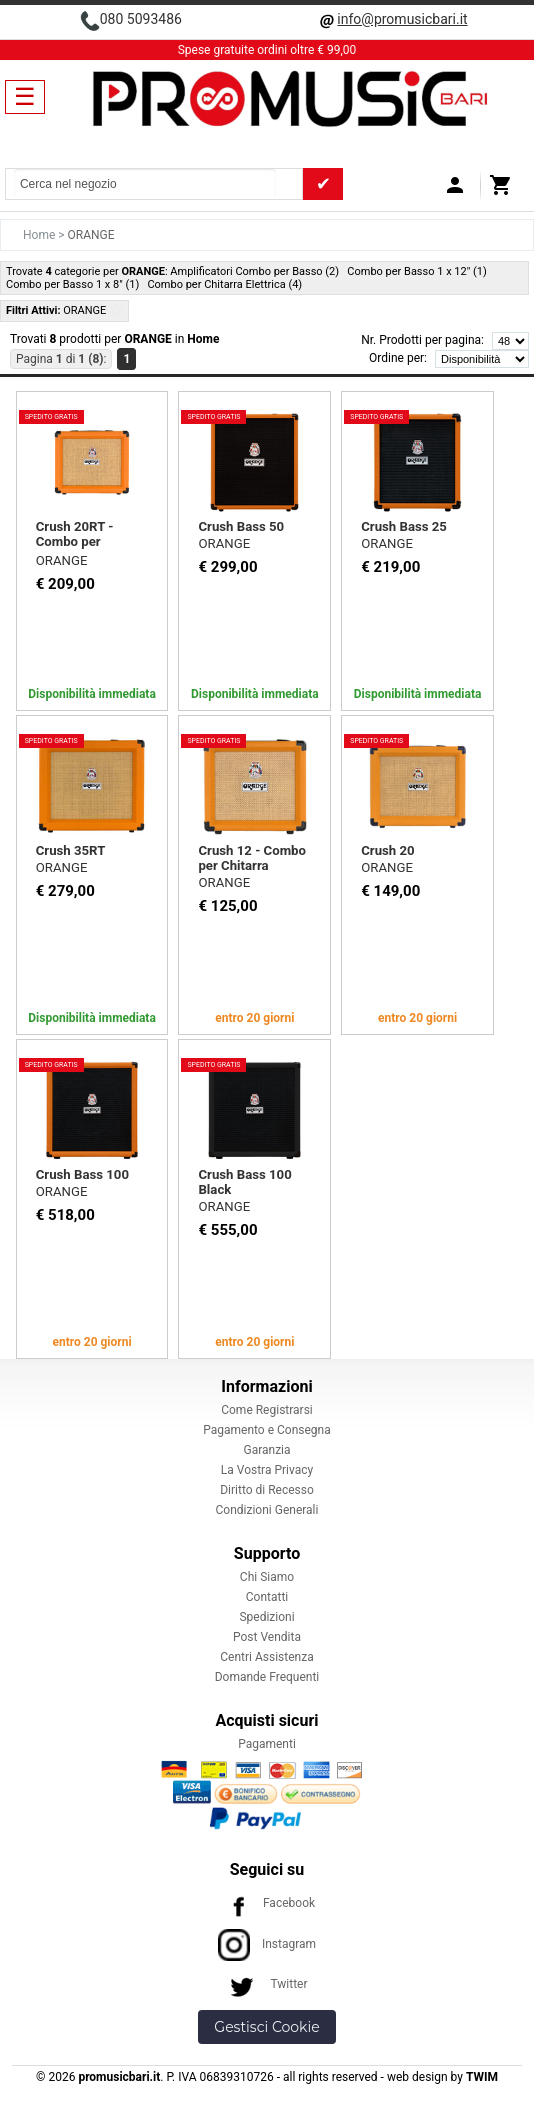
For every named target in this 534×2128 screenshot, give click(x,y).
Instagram (267, 1944)
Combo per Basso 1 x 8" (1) (72, 284)
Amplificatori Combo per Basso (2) (254, 271)
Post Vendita (267, 1637)
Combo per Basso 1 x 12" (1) (416, 271)
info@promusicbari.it (402, 19)
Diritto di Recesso (267, 1490)
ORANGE (62, 560)
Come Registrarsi (267, 1410)
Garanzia (266, 1450)
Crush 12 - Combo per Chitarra (252, 858)
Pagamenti (267, 1744)
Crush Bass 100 (82, 1174)
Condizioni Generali (267, 1510)
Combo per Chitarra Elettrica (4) (224, 284)
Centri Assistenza (266, 1657)
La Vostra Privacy (267, 1470)
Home (40, 235)
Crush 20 (387, 850)
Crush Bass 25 (404, 526)
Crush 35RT (71, 850)
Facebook (267, 1903)
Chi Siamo (267, 1577)
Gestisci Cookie (266, 2027)
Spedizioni (266, 1617)
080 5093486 (141, 19)
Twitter (266, 1984)
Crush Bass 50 (241, 526)
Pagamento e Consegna (267, 1430)
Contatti (267, 1597)
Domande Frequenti (267, 1677)
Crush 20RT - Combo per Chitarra (75, 541)
